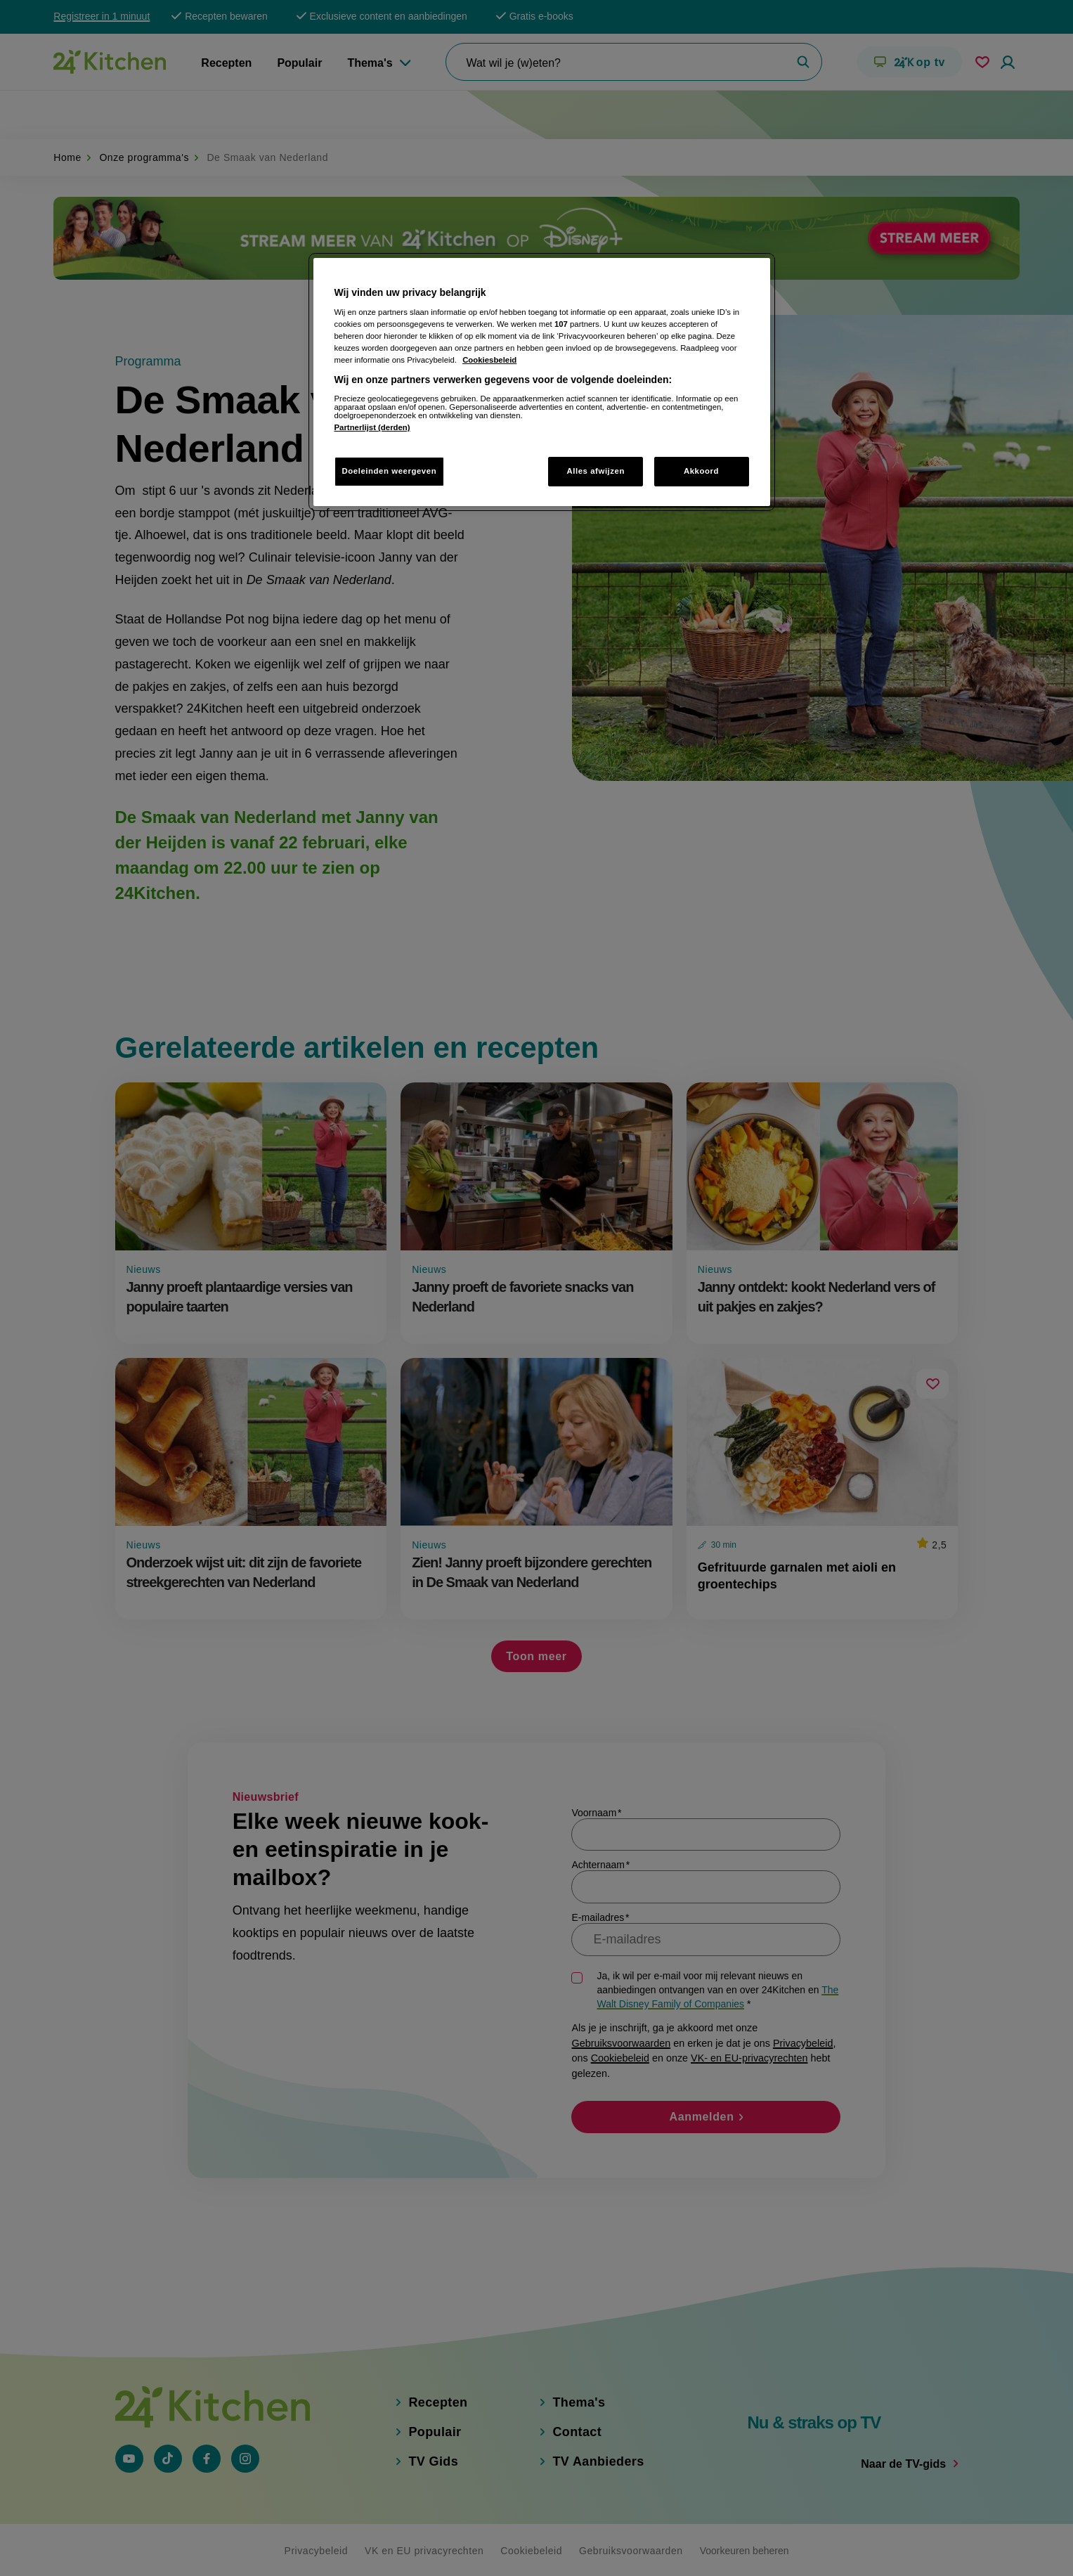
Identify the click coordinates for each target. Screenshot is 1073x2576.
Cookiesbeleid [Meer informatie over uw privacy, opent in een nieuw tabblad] (489, 360)
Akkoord (701, 471)
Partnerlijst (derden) (372, 427)
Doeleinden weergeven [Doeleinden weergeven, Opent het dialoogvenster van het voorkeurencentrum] (389, 471)
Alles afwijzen (595, 471)
